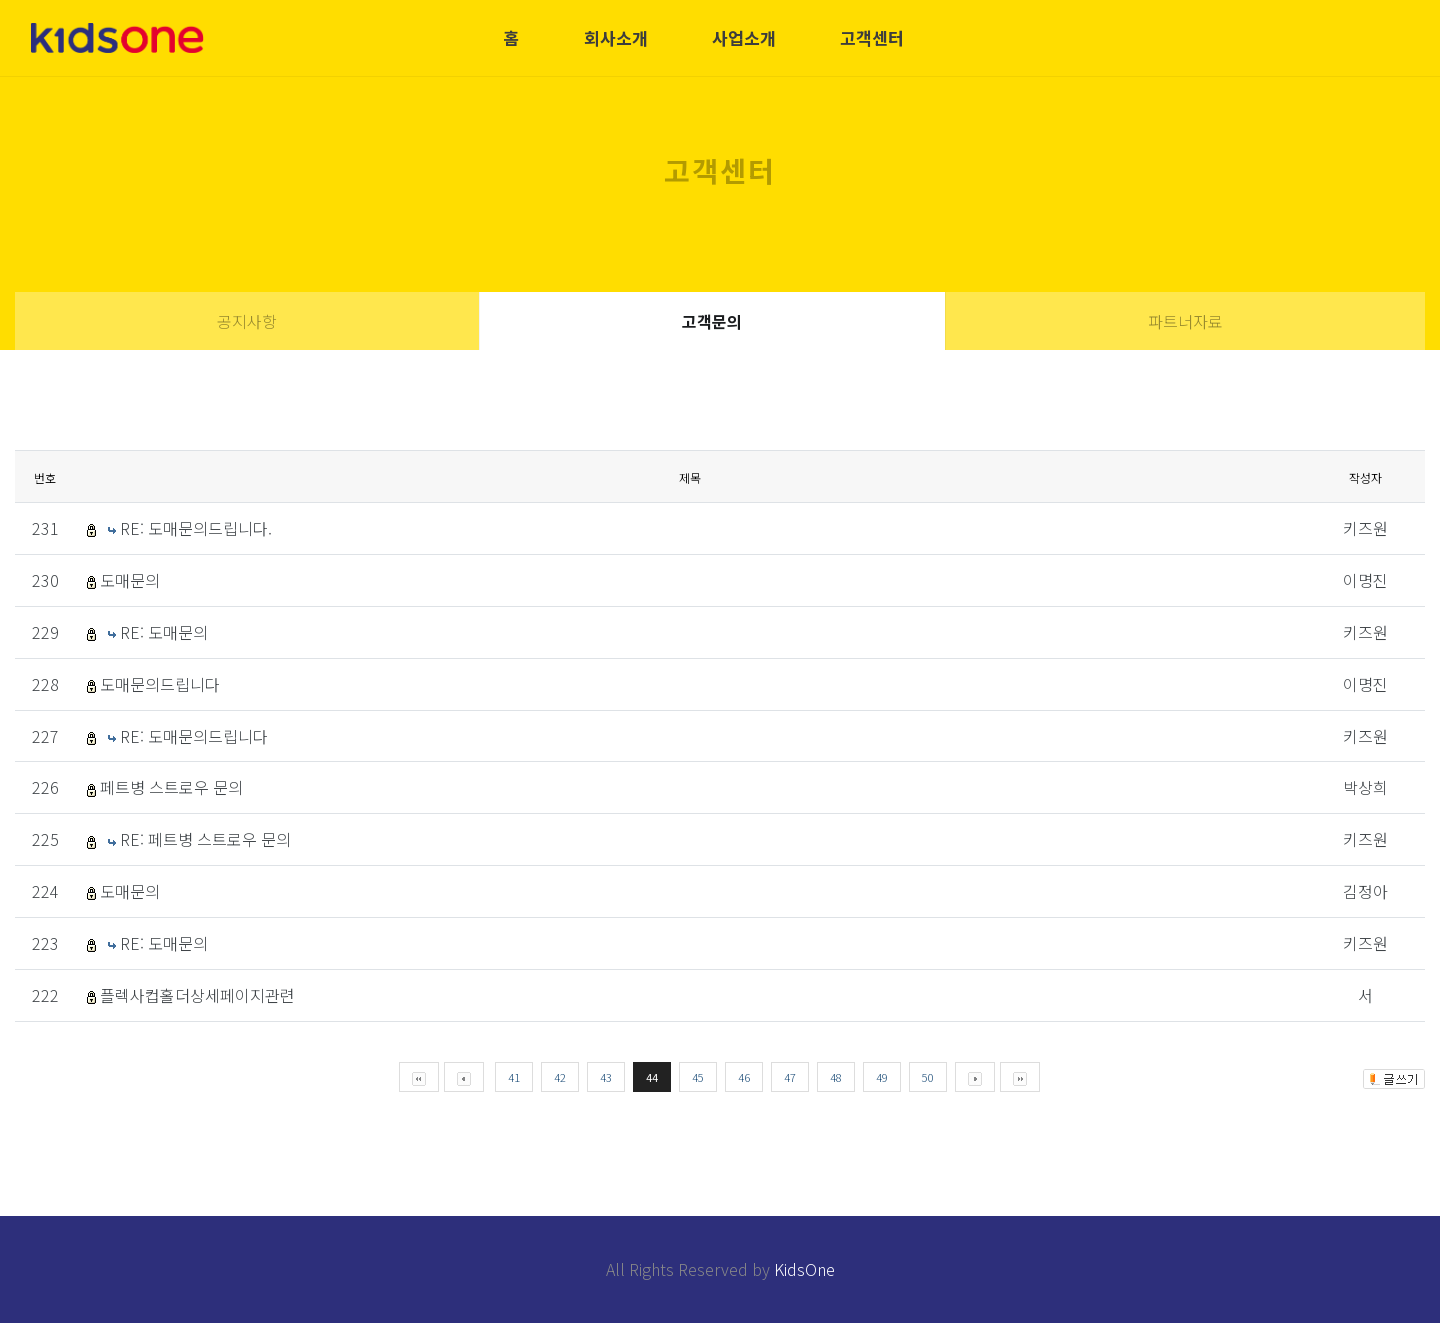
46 (744, 1077)
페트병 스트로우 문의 (171, 787)
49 (882, 1077)
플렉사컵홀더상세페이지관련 (197, 995)
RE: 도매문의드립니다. (196, 528)
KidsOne (804, 1269)
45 (698, 1077)
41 (514, 1077)
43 (606, 1077)
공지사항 (247, 321)
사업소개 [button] (744, 37)
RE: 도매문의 (164, 632)
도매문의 (130, 580)
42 (560, 1077)
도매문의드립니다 (160, 684)
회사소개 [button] (616, 37)
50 (928, 1077)
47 (790, 1077)
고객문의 (712, 321)
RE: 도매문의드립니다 (194, 736)
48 (836, 1077)
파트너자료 (1185, 321)
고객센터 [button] (872, 37)
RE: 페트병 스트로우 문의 (205, 839)
